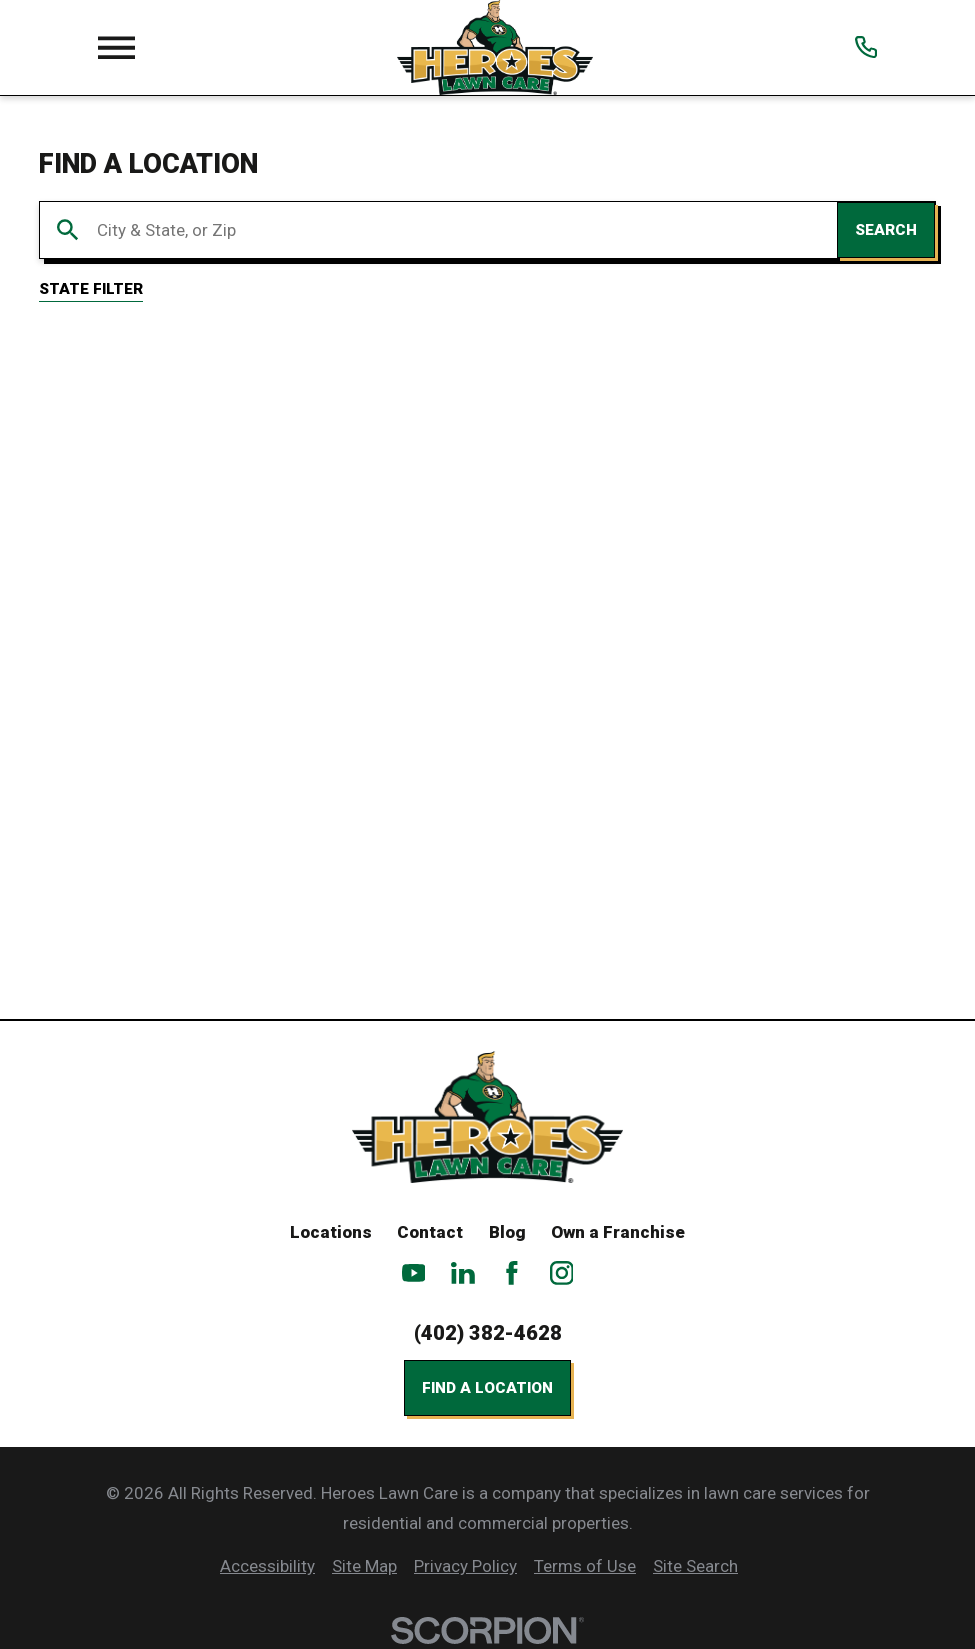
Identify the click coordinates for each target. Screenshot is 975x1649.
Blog (507, 1232)
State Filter (91, 289)
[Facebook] (512, 1273)
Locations (331, 1232)
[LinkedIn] (463, 1273)
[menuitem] (267, 1567)
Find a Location (487, 1388)
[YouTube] (414, 1273)
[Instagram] (562, 1273)
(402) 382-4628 (488, 1333)
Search (886, 230)
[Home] (494, 47)
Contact (430, 1232)
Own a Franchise (618, 1232)
